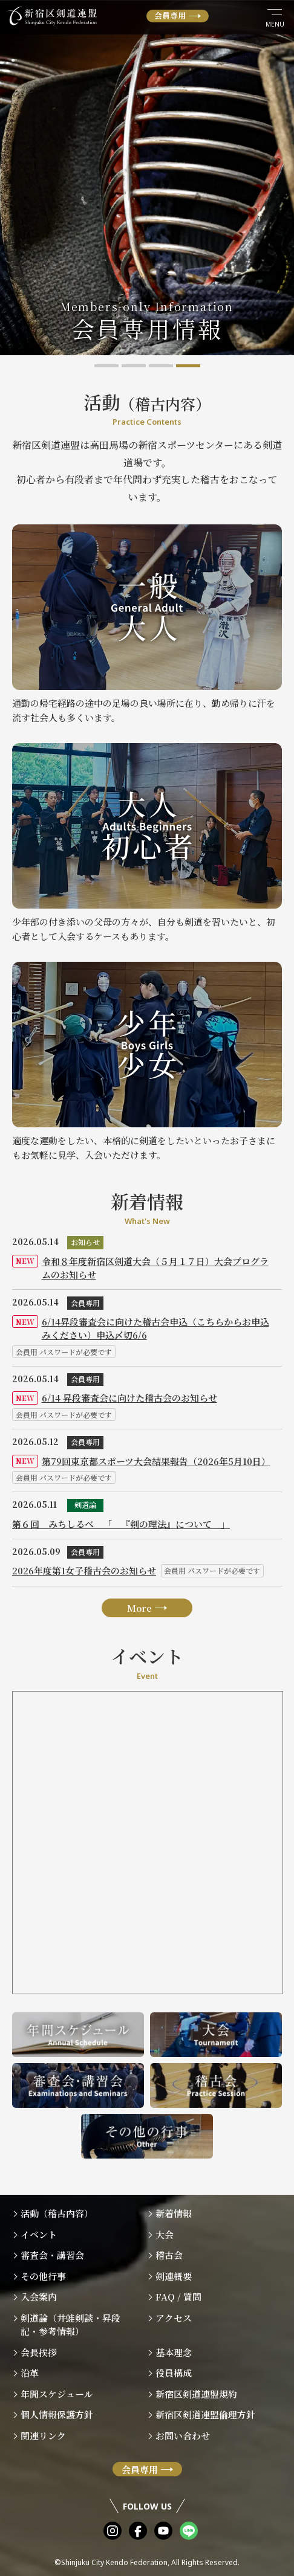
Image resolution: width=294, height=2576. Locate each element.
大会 (164, 2234)
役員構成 (173, 2372)
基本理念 (173, 2352)
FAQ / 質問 (178, 2296)
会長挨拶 (39, 2352)
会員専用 (170, 15)
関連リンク (43, 2435)
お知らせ (85, 1242)
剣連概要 (173, 2276)
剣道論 (85, 1504)
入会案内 (39, 2296)
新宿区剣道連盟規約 (196, 2394)
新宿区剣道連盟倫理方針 (205, 2414)
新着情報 (173, 2213)
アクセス (173, 2317)
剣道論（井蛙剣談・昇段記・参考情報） (70, 2324)
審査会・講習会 (52, 2255)
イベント (39, 2234)
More (139, 1608)
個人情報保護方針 (57, 2414)
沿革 (30, 2372)
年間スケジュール (57, 2394)
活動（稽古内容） (57, 2213)
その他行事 (43, 2276)
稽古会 (169, 2255)
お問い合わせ (182, 2435)
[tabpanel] (147, 178)
